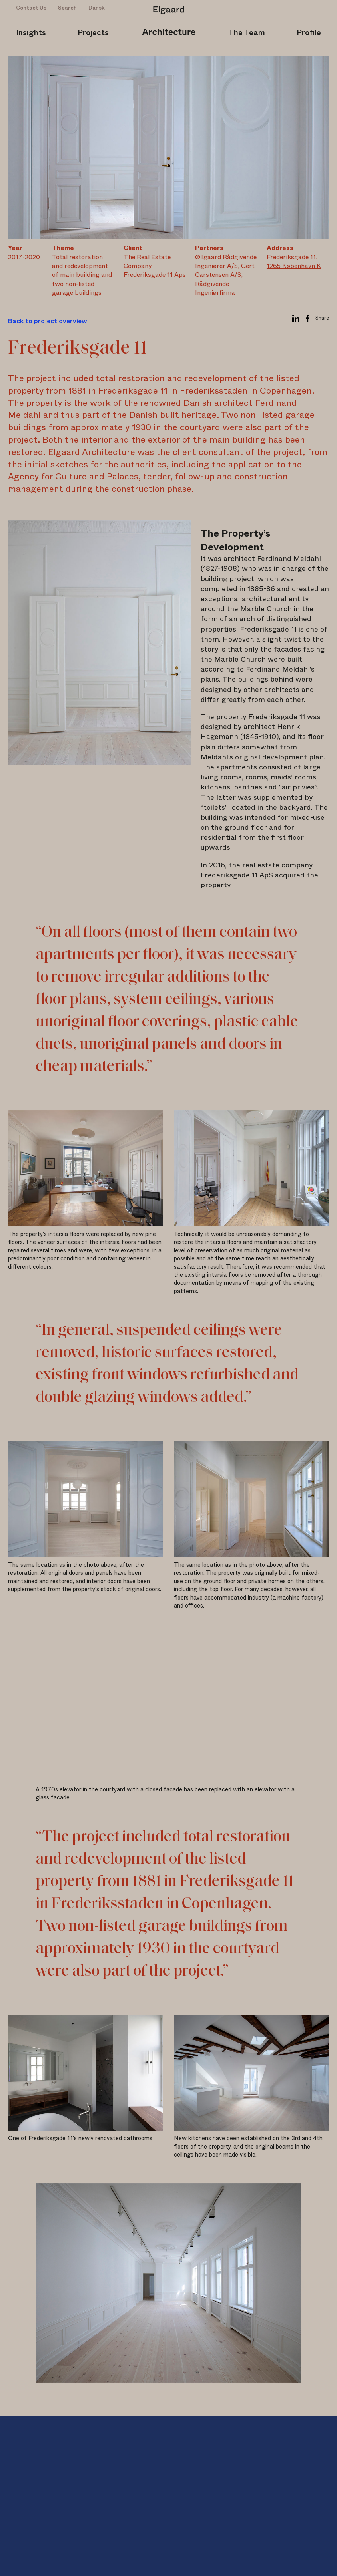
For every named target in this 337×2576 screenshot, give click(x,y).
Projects (93, 33)
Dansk (96, 8)
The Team (246, 33)
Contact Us (31, 8)
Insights (31, 33)
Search (67, 8)
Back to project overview (47, 321)
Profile (309, 33)
